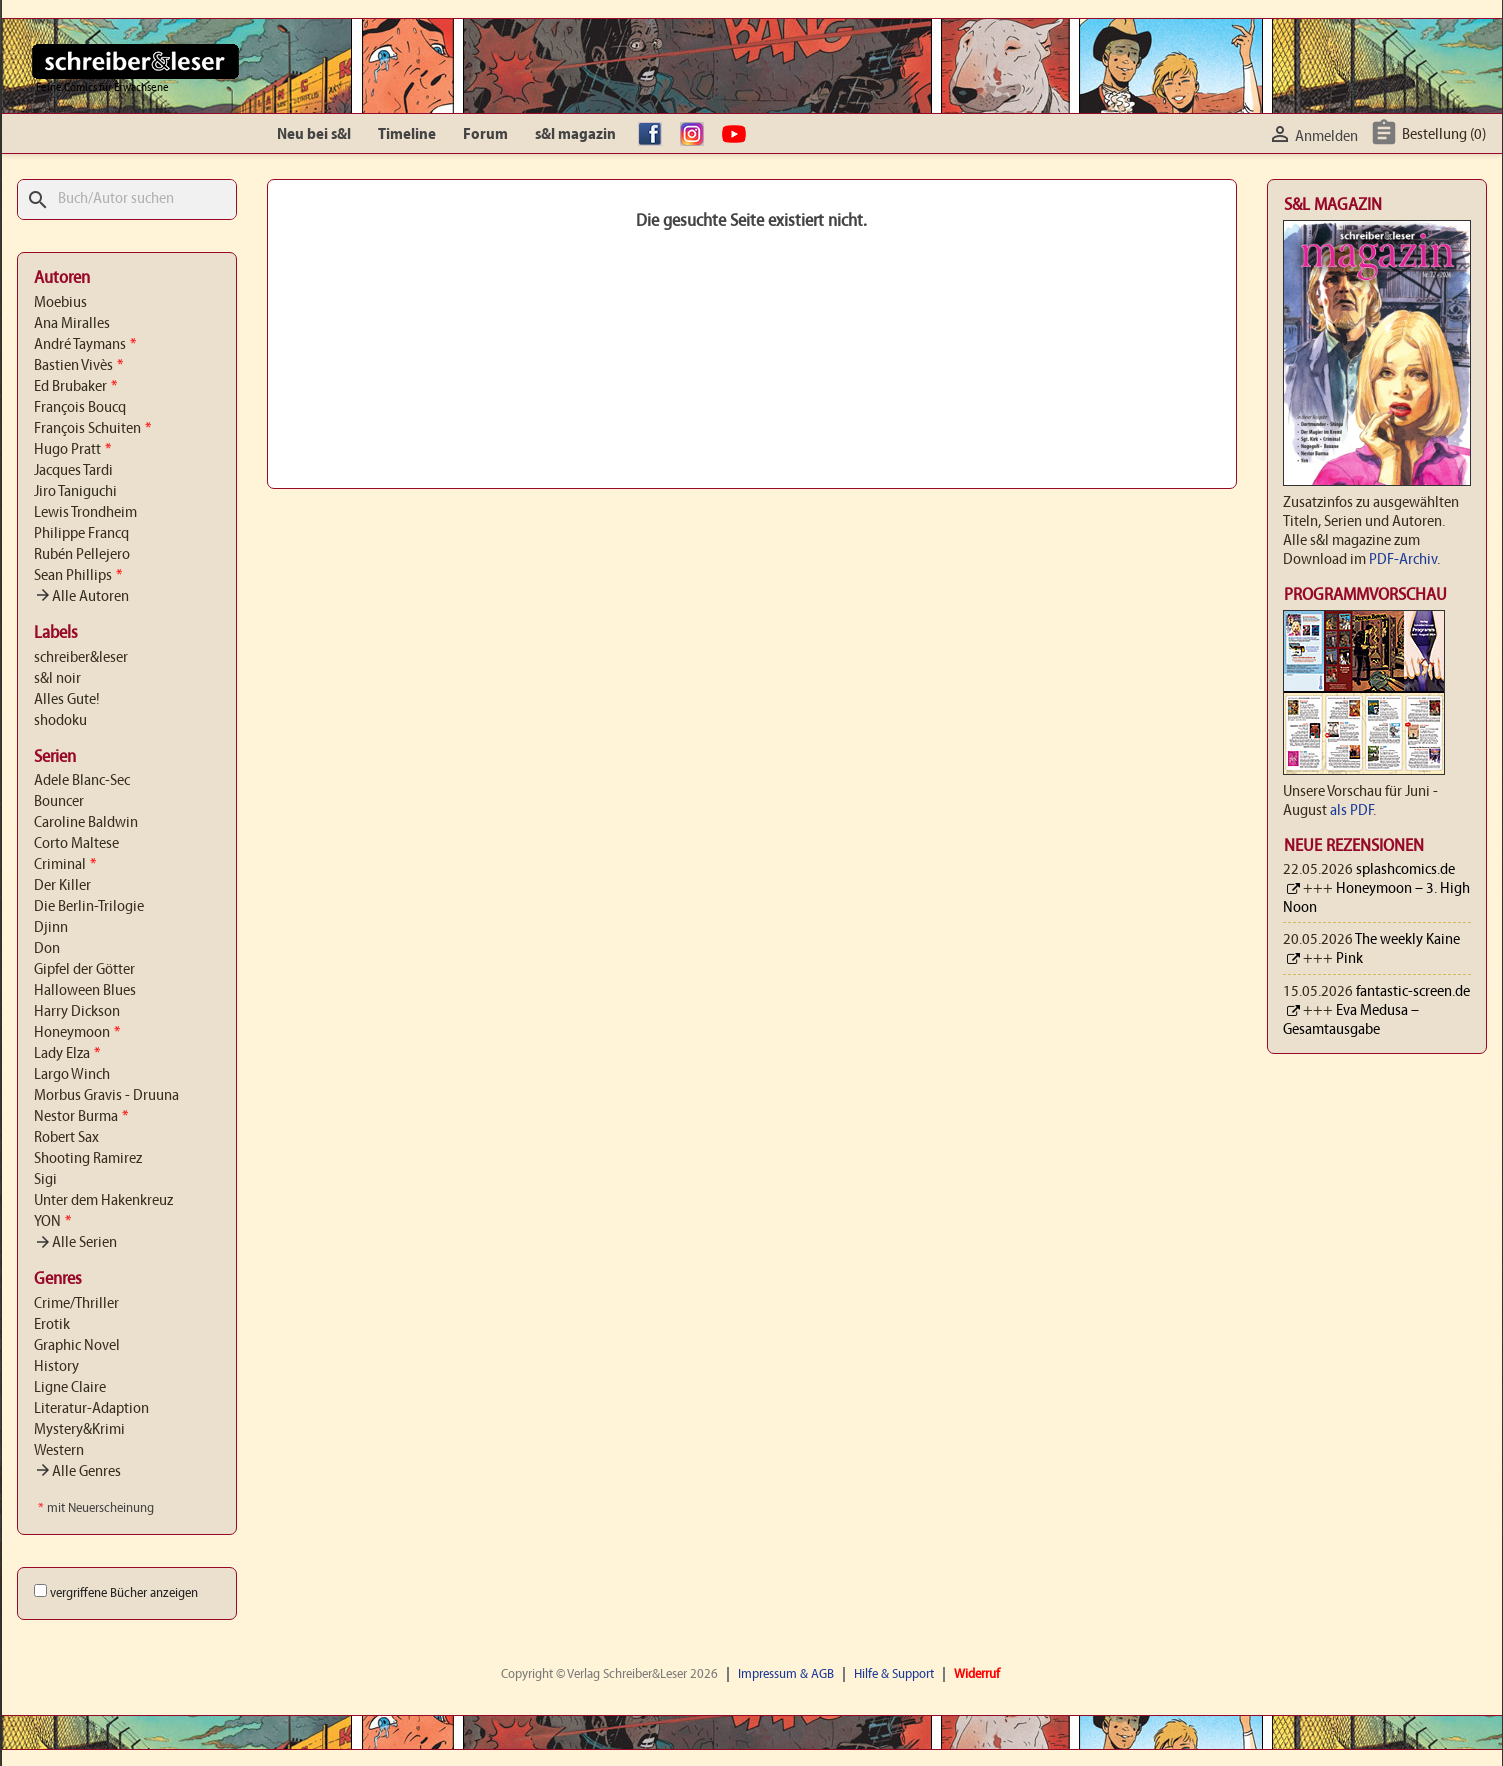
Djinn (51, 928)
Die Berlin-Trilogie (89, 907)
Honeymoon (77, 1033)
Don (47, 949)
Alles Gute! (67, 700)
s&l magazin (575, 135)
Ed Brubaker (75, 387)
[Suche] (127, 199)
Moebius (60, 303)
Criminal (65, 865)
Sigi (45, 1180)
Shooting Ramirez (88, 1159)
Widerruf (977, 1674)
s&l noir (57, 679)
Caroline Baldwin (86, 823)
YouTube (739, 135)
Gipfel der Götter (84, 970)
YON (52, 1222)
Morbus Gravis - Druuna (106, 1096)
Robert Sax (66, 1138)
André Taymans (85, 345)
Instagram (697, 135)
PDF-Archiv (1403, 560)
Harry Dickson (77, 1012)
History (56, 1367)
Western (59, 1451)
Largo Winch (72, 1075)
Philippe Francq (81, 534)
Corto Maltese (76, 844)
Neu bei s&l (314, 135)
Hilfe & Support (894, 1674)
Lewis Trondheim (85, 513)
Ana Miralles (72, 324)
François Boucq (80, 408)
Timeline (407, 135)
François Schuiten (92, 429)
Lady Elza (67, 1054)
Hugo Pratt (72, 450)
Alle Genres (77, 1472)
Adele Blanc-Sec (82, 781)
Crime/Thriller (76, 1304)
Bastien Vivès (78, 366)
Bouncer (59, 802)
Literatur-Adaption (91, 1409)
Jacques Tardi (73, 471)
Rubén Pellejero (82, 555)
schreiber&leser (81, 658)
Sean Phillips (78, 576)
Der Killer (62, 886)
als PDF (1351, 811)
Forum (485, 135)
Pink (1349, 959)
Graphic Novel (77, 1346)
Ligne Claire (70, 1388)
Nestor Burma (81, 1117)
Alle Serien (75, 1243)
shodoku (60, 721)
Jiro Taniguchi (75, 492)
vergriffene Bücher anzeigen (124, 1593)
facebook (655, 135)
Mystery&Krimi (79, 1430)
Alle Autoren (81, 597)
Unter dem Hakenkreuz (103, 1201)
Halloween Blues (85, 991)
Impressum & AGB (786, 1674)
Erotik (52, 1325)
